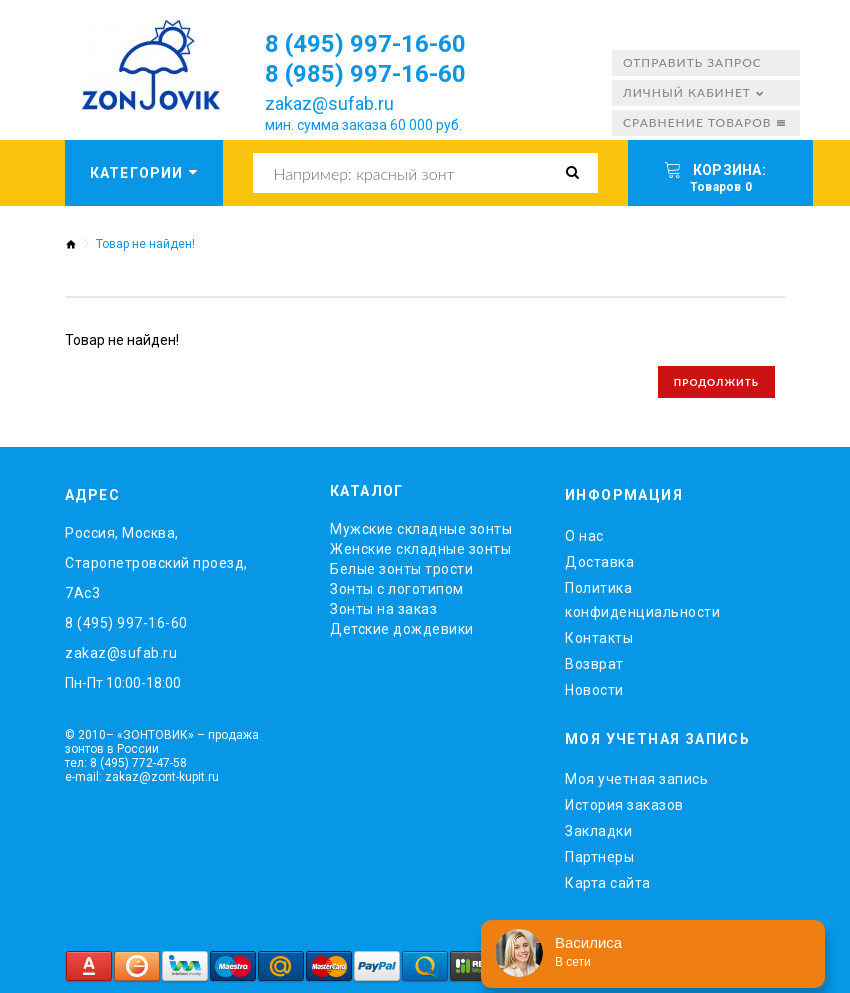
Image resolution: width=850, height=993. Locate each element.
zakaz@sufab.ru (329, 103)
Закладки (598, 831)
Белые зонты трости (401, 569)
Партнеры (599, 857)
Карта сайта (608, 883)
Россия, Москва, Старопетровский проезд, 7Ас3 (156, 563)
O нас (584, 536)
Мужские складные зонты (421, 529)
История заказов (624, 805)
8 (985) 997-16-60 (365, 74)
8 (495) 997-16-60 (365, 44)
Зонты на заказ (383, 609)
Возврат (594, 664)
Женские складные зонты (420, 549)
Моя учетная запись (636, 779)
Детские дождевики (402, 629)
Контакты (599, 638)
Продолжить (716, 382)
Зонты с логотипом (397, 589)
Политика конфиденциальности (642, 600)
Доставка (599, 562)
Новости (594, 690)
